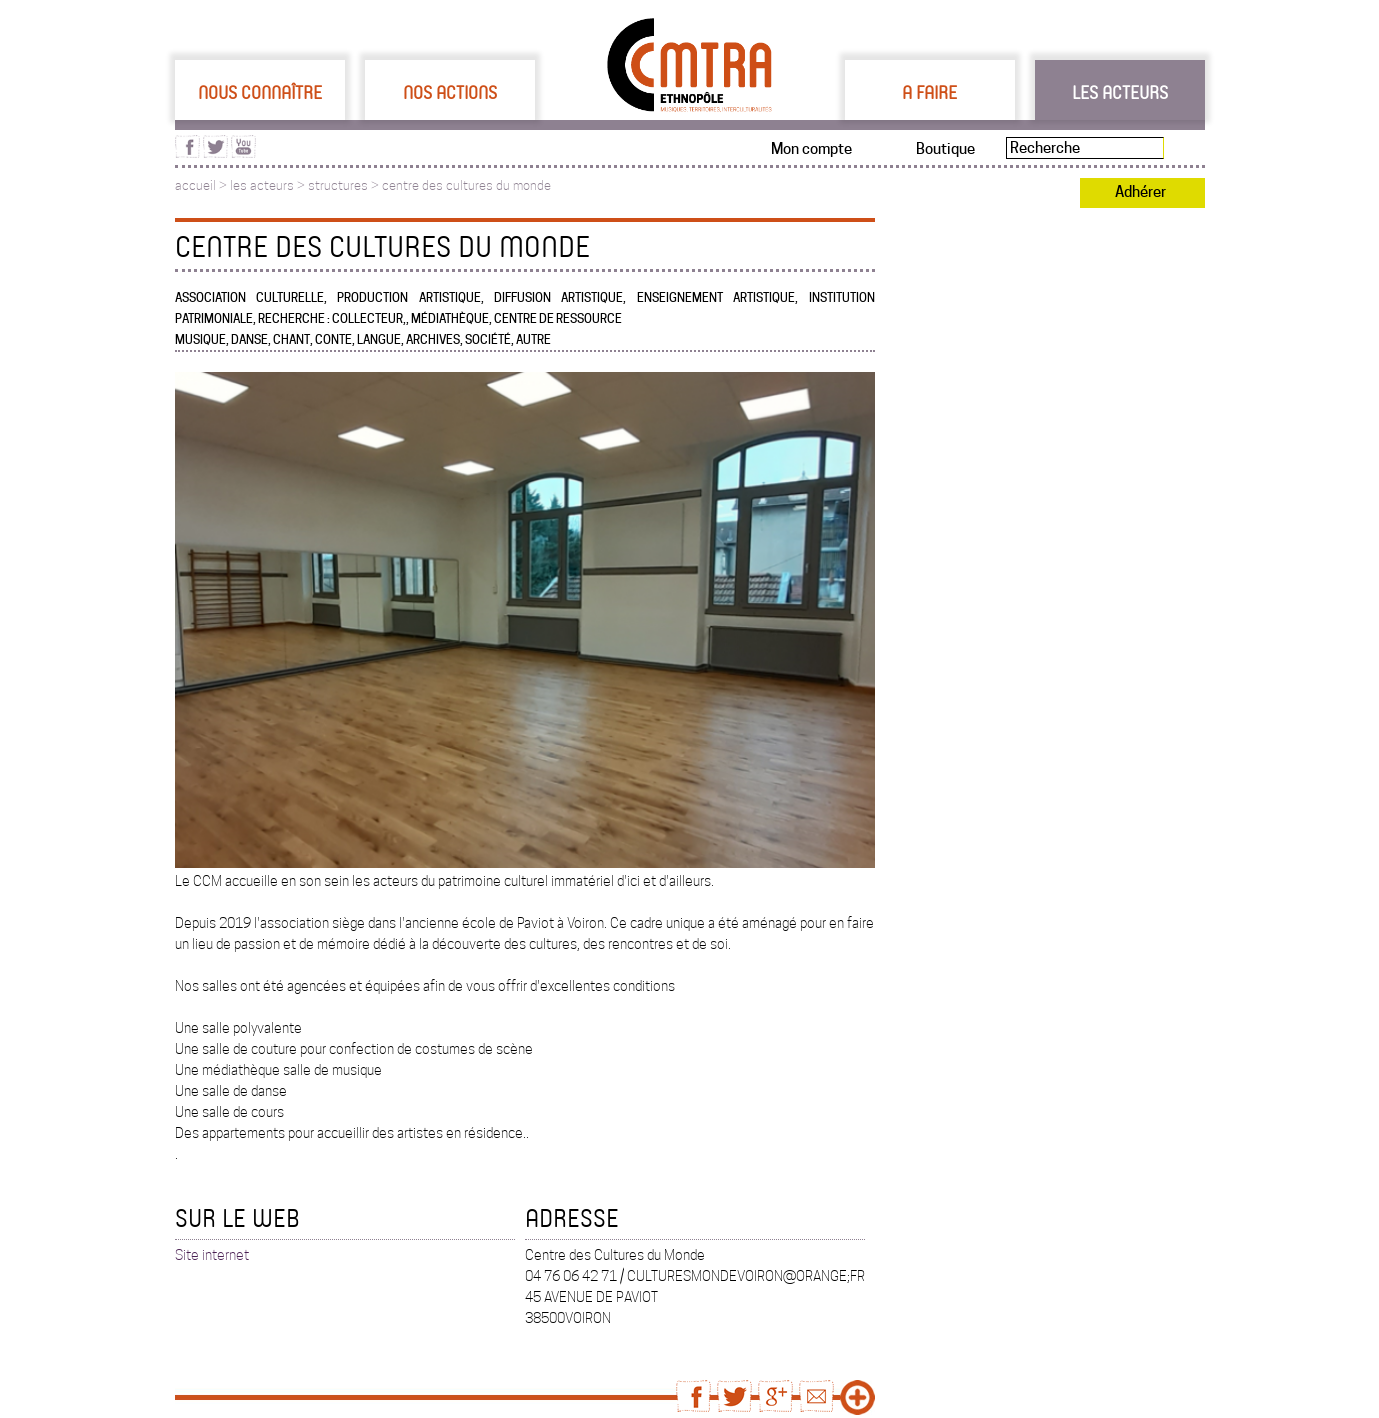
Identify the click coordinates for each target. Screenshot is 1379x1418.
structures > (345, 185)
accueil (195, 185)
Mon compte (811, 149)
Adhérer (1140, 192)
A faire (929, 92)
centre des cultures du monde (466, 185)
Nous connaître (260, 92)
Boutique (945, 149)
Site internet (212, 1255)
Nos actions (450, 92)
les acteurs (262, 185)
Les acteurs (1120, 92)
